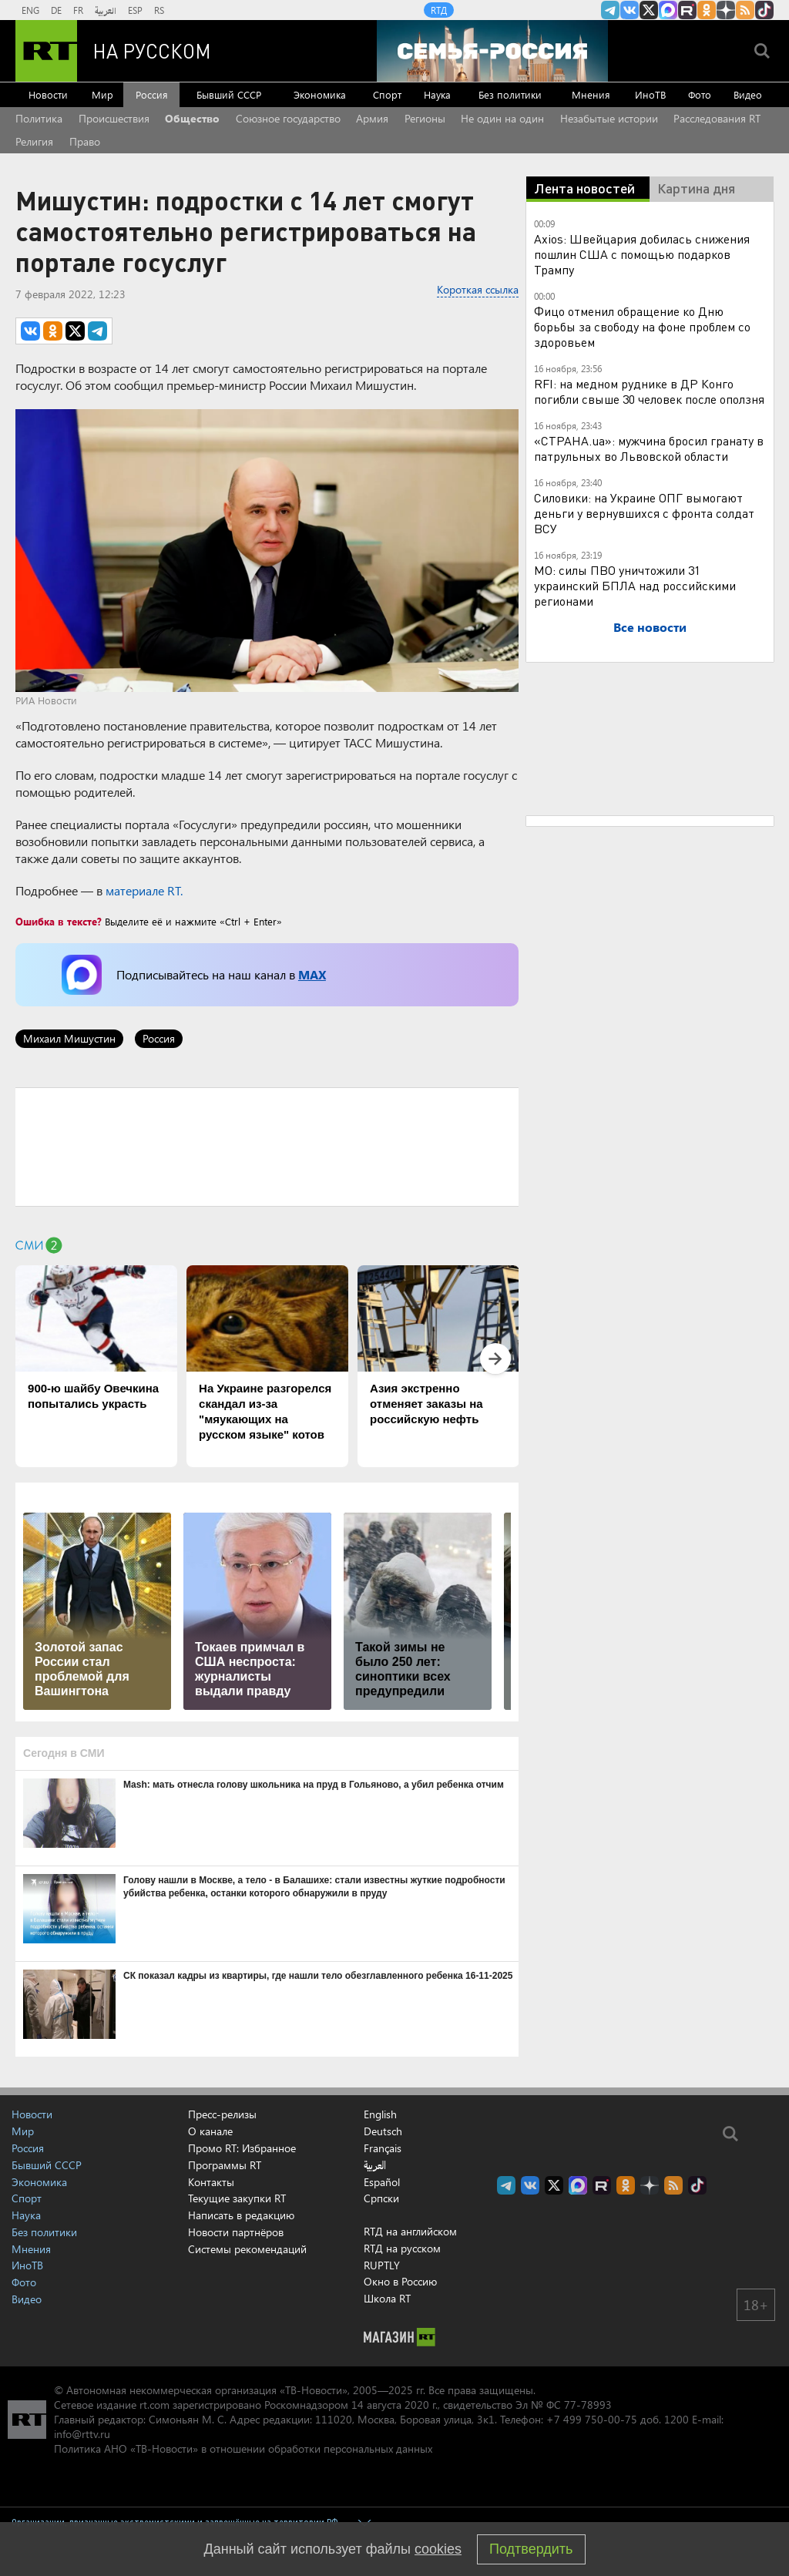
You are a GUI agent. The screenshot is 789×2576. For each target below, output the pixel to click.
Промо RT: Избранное (242, 2148)
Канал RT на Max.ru (668, 10)
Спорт (387, 94)
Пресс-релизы (222, 2114)
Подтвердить (530, 2549)
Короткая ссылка (478, 289)
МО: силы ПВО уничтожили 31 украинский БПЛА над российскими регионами (635, 585)
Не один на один (502, 118)
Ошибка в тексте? (58, 921)
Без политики (510, 94)
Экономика (320, 94)
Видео (748, 94)
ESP (135, 10)
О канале (210, 2131)
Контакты (211, 2182)
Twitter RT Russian (649, 10)
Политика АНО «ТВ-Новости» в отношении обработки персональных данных (243, 2448)
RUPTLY (382, 2265)
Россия (152, 94)
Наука (437, 94)
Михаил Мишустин (69, 1038)
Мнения (591, 94)
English (380, 2114)
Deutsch (383, 2131)
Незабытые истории (609, 118)
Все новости (650, 627)
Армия (372, 118)
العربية (105, 10)
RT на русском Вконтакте (629, 10)
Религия (34, 141)
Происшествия (114, 118)
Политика (38, 118)
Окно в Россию (400, 2281)
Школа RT (387, 2298)
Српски (381, 2198)
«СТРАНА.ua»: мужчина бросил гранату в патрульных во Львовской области (649, 448)
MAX (312, 974)
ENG (30, 10)
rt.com (154, 2404)
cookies (438, 2549)
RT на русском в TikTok (764, 10)
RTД (439, 10)
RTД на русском (402, 2248)
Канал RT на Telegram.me (610, 10)
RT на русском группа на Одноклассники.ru (706, 10)
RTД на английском (410, 2231)
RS (159, 10)
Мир (102, 94)
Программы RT (224, 2165)
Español (382, 2182)
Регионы (425, 118)
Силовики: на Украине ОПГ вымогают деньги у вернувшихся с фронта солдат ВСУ (644, 512)
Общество (192, 118)
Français (382, 2148)
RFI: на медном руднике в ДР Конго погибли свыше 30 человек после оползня (649, 391)
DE (56, 10)
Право (84, 141)
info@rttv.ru (82, 2434)
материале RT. (144, 890)
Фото (699, 94)
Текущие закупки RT (237, 2198)
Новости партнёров (236, 2232)
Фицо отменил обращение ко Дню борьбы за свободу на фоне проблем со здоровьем (642, 326)
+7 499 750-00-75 (591, 2419)
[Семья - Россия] (492, 51)
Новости (48, 94)
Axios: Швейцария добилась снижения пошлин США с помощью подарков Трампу (642, 253)
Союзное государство (288, 118)
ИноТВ (650, 94)
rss (745, 10)
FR (78, 10)
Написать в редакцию (241, 2215)
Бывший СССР (228, 94)
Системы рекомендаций (247, 2249)
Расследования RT (716, 118)
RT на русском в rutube (687, 10)
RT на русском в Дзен (726, 10)
